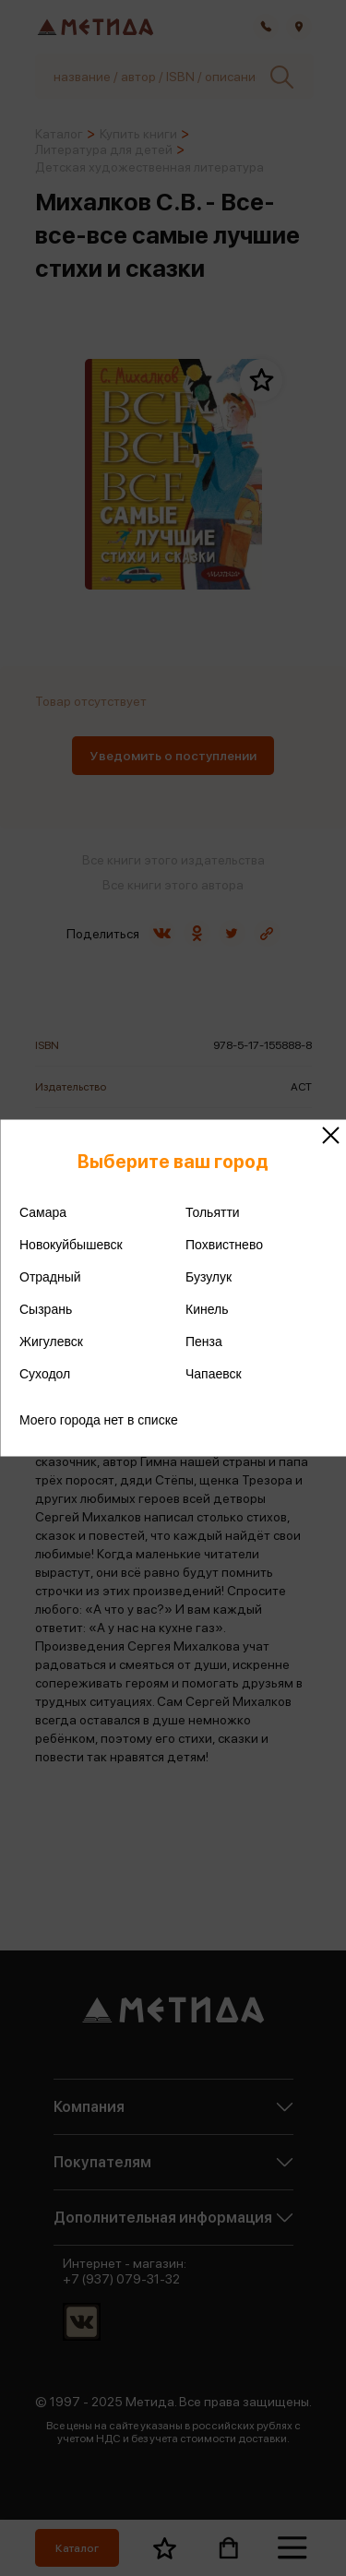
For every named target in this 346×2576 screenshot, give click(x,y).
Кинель (207, 1309)
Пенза (203, 1341)
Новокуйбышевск (71, 1244)
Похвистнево (224, 1244)
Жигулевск (51, 1341)
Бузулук (208, 1277)
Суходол (44, 1373)
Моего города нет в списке (98, 1420)
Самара (42, 1212)
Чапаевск (213, 1373)
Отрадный (50, 1277)
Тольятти (212, 1212)
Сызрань (45, 1309)
